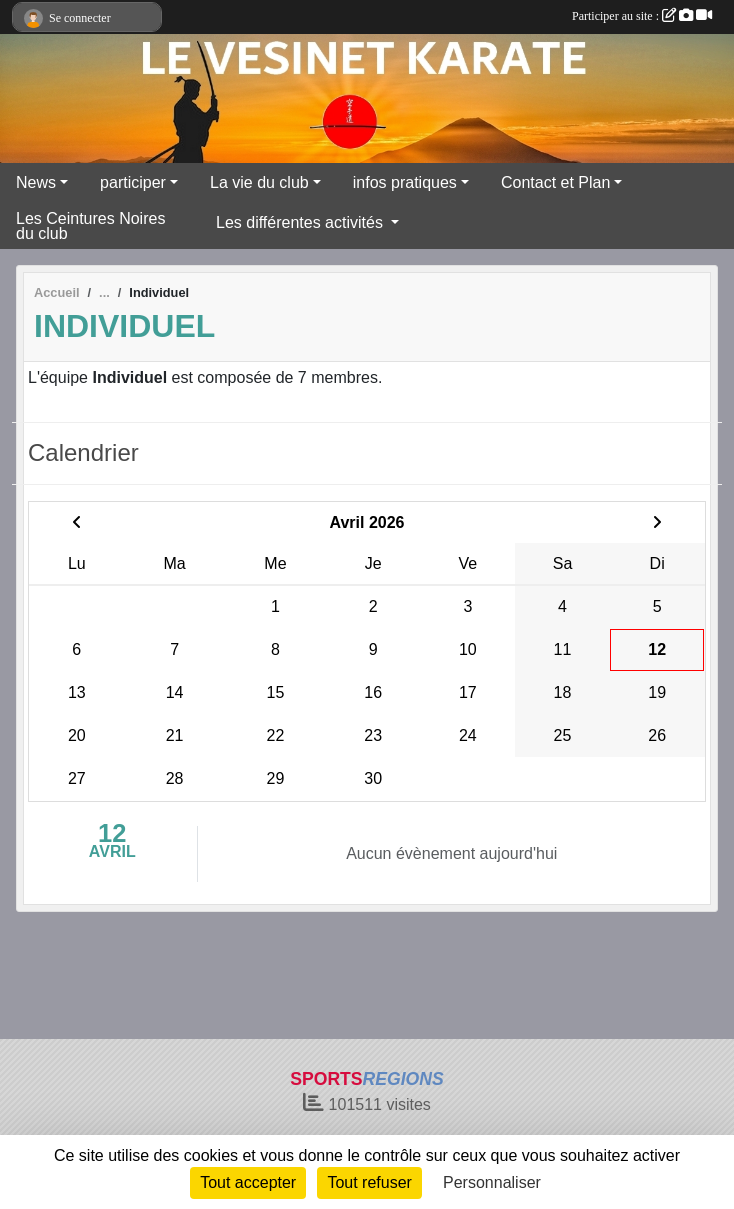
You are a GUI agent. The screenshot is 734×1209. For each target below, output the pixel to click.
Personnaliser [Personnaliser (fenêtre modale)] (492, 1182)
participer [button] (133, 182)
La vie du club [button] (259, 182)
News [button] (36, 182)
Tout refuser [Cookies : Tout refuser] (369, 1182)
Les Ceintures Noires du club (90, 226)
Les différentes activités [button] (301, 222)
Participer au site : (642, 16)
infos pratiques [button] (405, 182)
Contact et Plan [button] (555, 182)
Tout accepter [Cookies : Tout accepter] (248, 1182)
